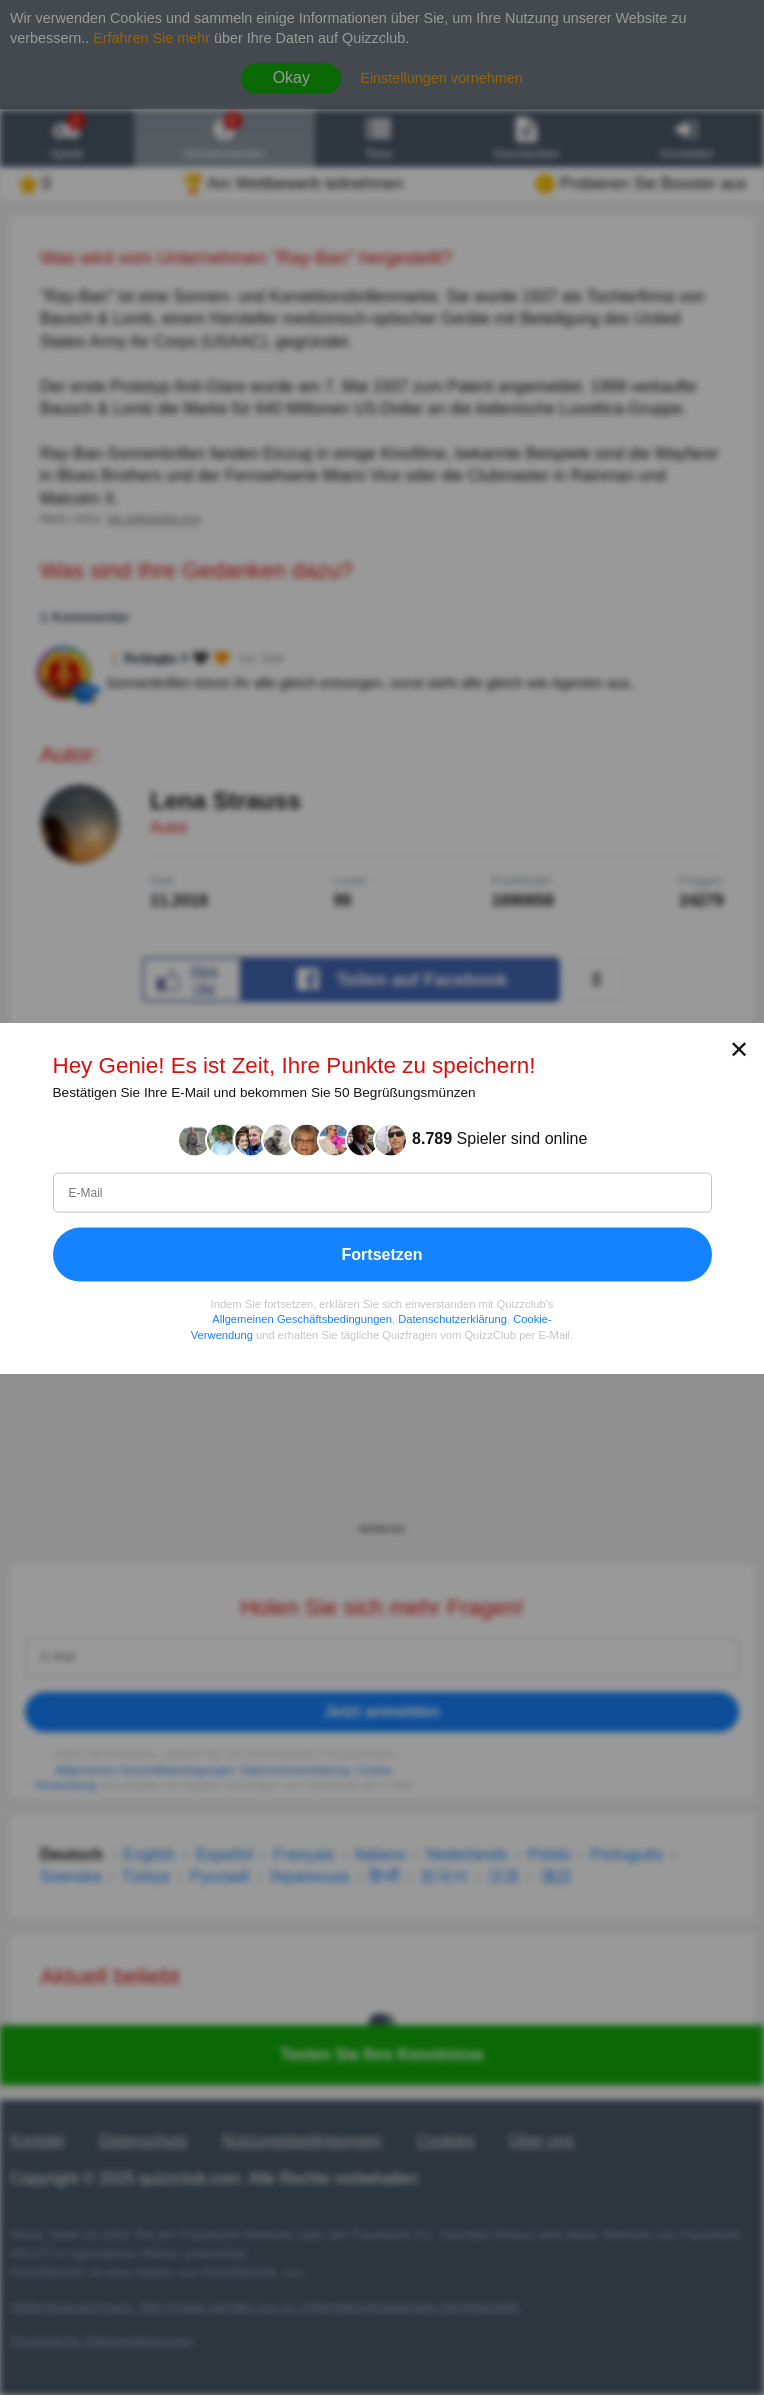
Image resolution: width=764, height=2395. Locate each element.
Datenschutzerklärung (452, 1319)
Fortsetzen (382, 1253)
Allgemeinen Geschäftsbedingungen (302, 1319)
